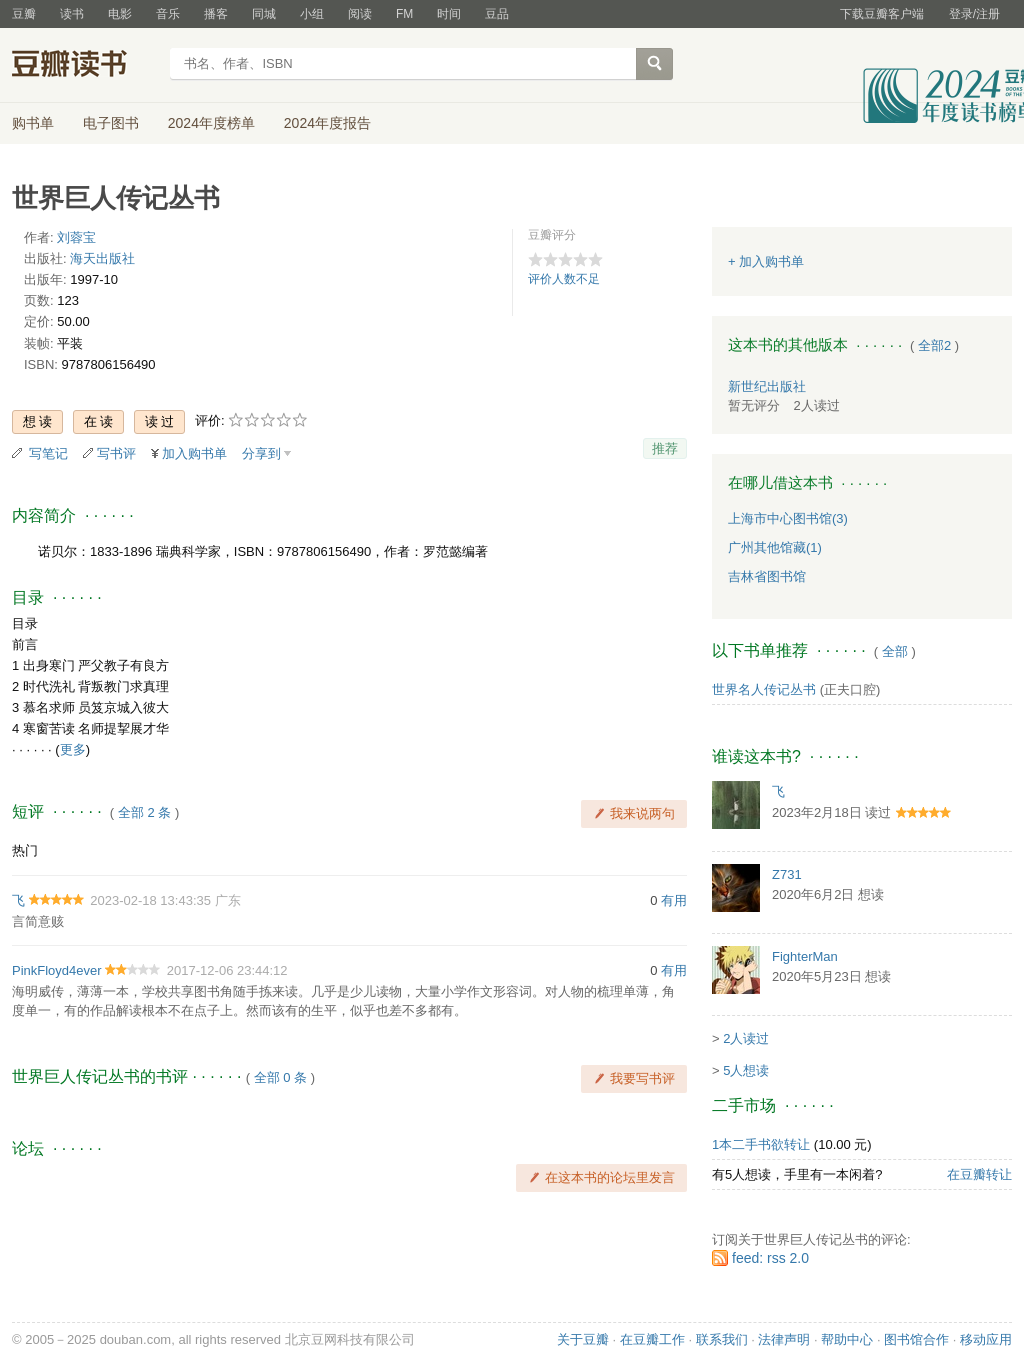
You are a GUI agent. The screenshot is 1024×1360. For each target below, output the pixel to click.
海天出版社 (102, 258)
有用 (674, 900)
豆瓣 (24, 14)
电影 (120, 14)
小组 (312, 14)
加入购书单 (194, 453)
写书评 (116, 453)
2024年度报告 (327, 123)
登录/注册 (974, 14)
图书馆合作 (916, 1339)
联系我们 (722, 1339)
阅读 (360, 14)
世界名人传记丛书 (764, 689)
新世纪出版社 (767, 386)
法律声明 (784, 1339)
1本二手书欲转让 (761, 1144)
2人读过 (746, 1038)
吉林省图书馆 (767, 576)
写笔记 (48, 453)
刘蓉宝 (76, 237)
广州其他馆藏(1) (775, 547)
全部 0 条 (280, 1077)
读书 (72, 14)
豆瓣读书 (84, 66)
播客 (216, 14)
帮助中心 (847, 1339)
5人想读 (746, 1070)
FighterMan (805, 956)
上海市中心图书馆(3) (788, 518)
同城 (264, 14)
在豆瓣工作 (652, 1339)
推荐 (665, 448)
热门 (25, 850)
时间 (449, 14)
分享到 (261, 453)
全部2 (934, 345)
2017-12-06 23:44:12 (227, 970)
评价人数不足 (564, 279)
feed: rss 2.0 (770, 1258)
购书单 (33, 123)
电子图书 (111, 123)
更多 (73, 749)
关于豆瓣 (583, 1339)
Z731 (787, 874)
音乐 (168, 14)
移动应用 (986, 1339)
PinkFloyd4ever (57, 970)
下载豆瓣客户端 (882, 14)
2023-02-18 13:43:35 (150, 900)
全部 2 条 (144, 812)
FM (404, 14)
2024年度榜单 (211, 123)
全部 (895, 651)
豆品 (497, 14)
